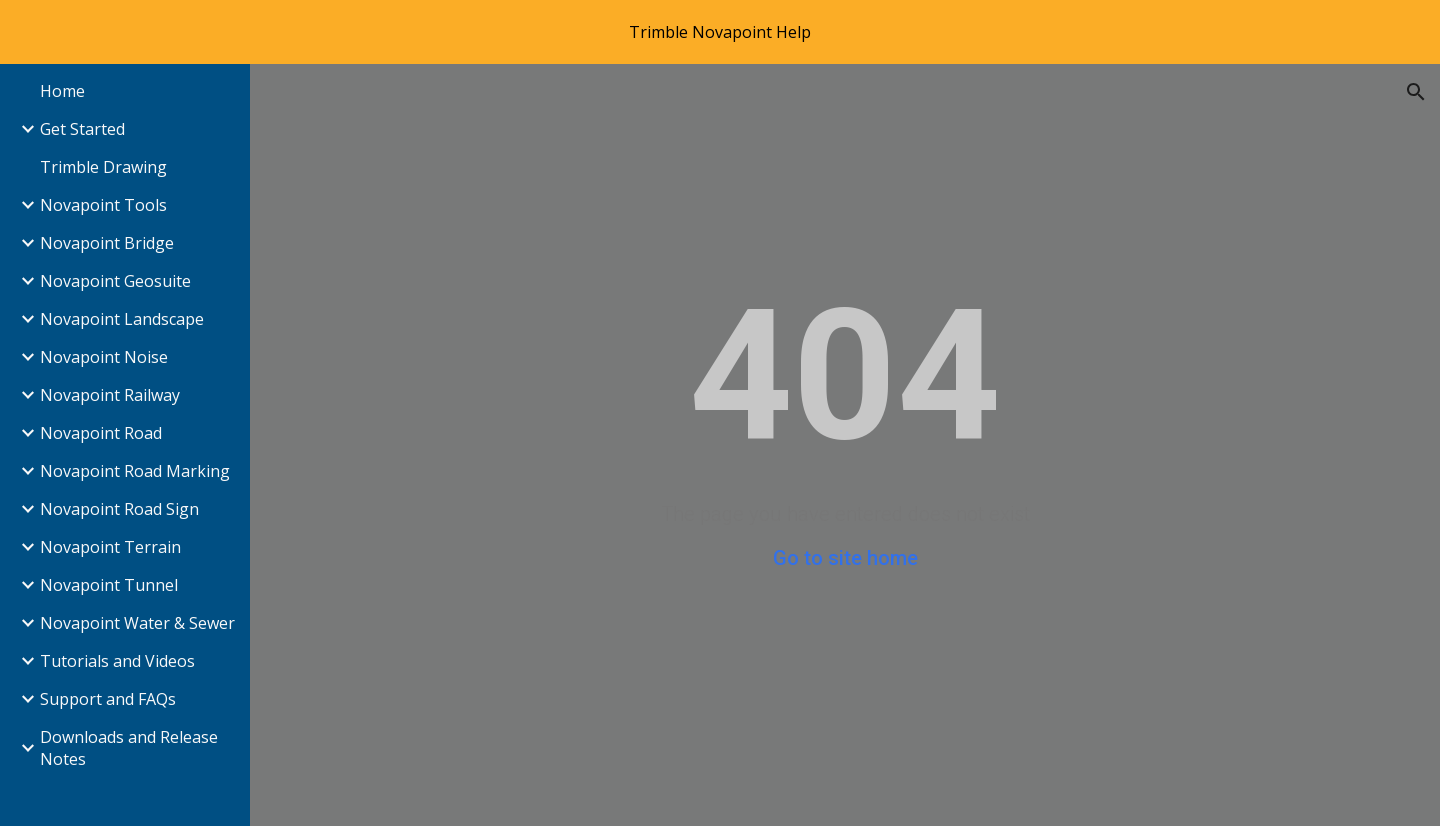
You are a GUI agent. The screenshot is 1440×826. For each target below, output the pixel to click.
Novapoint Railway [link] (110, 395)
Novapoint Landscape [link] (122, 319)
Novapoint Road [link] (101, 433)
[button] (1416, 92)
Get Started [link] (82, 129)
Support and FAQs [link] (108, 699)
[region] (720, 32)
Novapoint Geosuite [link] (115, 281)
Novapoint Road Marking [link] (135, 471)
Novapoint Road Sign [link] (119, 509)
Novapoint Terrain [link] (110, 547)
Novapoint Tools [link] (103, 205)
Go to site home (845, 558)
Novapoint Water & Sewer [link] (137, 623)
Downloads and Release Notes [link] (129, 748)
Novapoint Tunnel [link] (109, 585)
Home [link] (62, 91)
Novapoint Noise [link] (104, 357)
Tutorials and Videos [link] (117, 661)
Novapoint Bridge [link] (107, 243)
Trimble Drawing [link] (103, 167)
